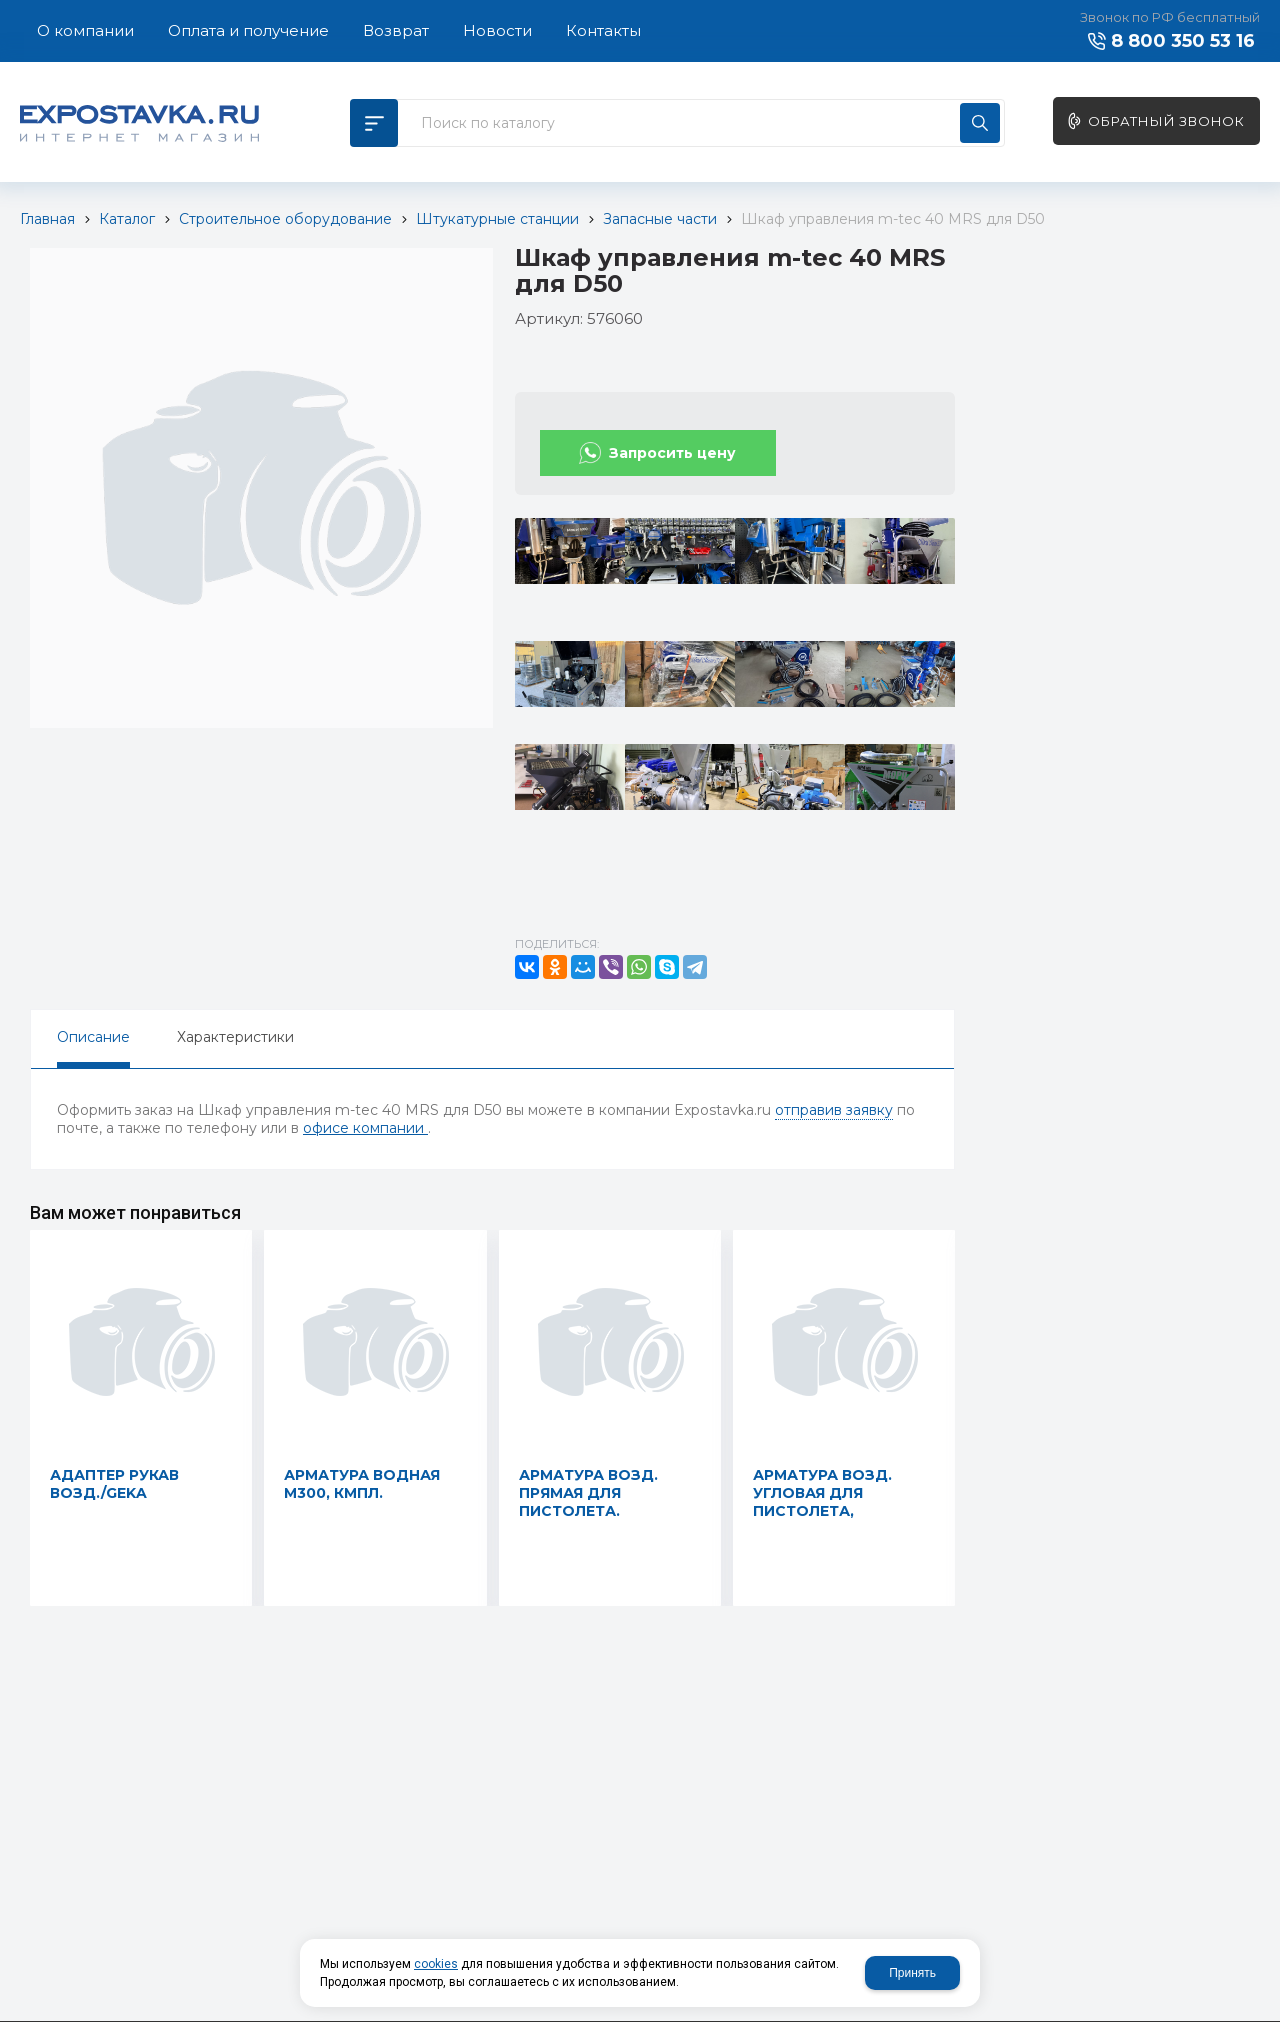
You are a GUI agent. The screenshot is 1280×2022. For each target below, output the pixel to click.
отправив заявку (834, 1110)
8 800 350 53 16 (1183, 41)
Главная (47, 219)
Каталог (127, 219)
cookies (436, 1964)
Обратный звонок (1166, 121)
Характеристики (235, 1037)
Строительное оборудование (285, 219)
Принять (912, 1973)
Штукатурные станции (497, 219)
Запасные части (660, 219)
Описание (93, 1037)
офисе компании (365, 1128)
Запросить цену (672, 453)
